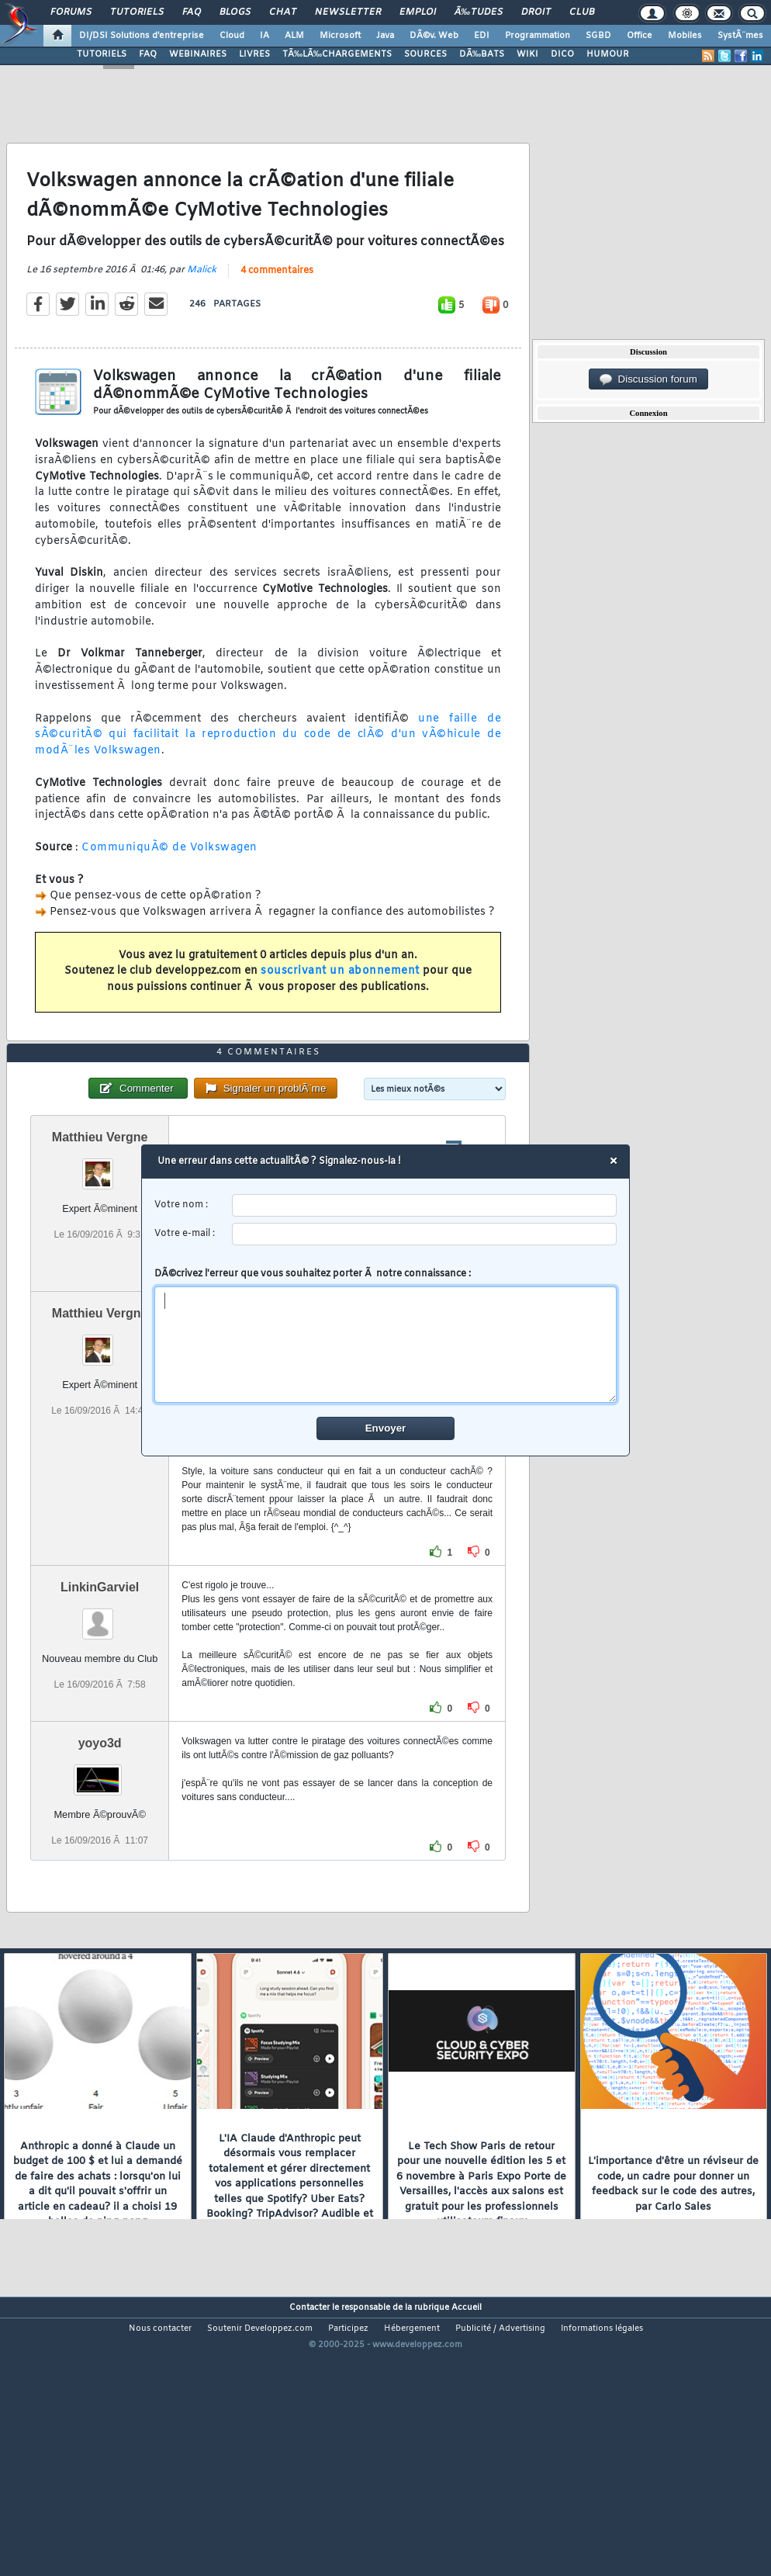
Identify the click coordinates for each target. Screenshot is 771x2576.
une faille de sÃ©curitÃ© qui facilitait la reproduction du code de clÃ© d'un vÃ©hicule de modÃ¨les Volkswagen (268, 772)
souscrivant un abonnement (340, 1009)
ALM (294, 35)
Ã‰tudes (478, 12)
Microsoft (340, 35)
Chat (283, 12)
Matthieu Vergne (100, 1248)
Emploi (417, 12)
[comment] (385, 1344)
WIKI (527, 54)
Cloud (232, 35)
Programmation (537, 35)
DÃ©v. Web (434, 35)
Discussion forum (648, 379)
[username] (424, 1205)
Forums (71, 12)
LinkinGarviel (100, 1698)
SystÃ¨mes (740, 35)
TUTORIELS (101, 54)
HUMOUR (607, 54)
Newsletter (347, 12)
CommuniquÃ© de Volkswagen (169, 885)
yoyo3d (100, 1854)
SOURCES (425, 54)
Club (582, 12)
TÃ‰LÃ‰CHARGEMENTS (337, 54)
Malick (201, 307)
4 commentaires (276, 308)
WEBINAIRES (197, 54)
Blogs (235, 12)
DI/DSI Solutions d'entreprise (141, 35)
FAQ (191, 12)
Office (639, 35)
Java (385, 35)
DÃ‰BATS (481, 54)
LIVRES (254, 54)
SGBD (598, 35)
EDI (481, 35)
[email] (424, 1234)
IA (264, 35)
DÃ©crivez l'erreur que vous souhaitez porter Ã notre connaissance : (385, 1335)
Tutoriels (137, 12)
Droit (536, 12)
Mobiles (685, 35)
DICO (562, 54)
